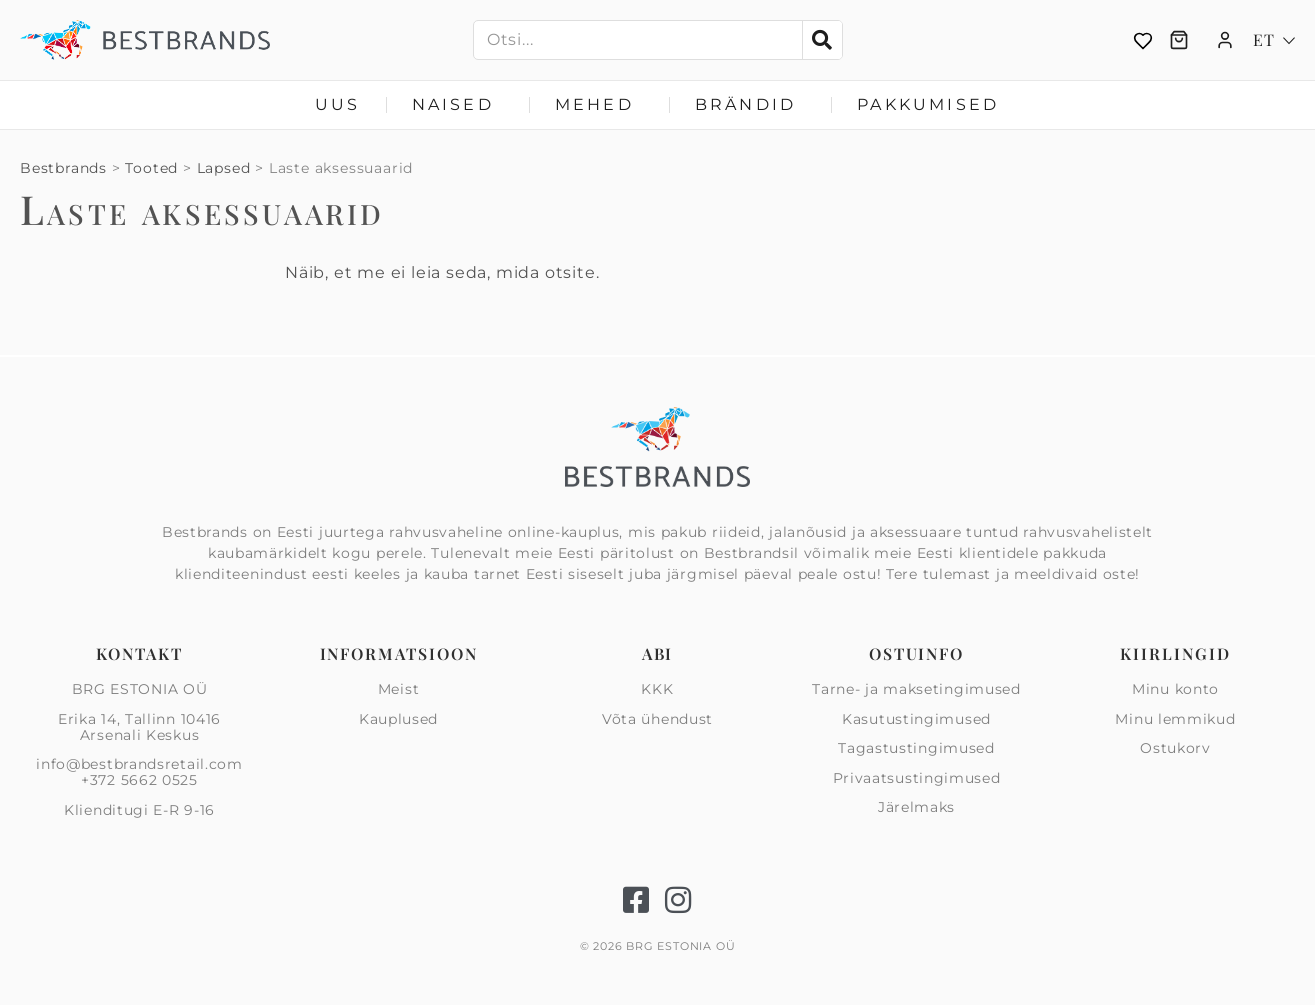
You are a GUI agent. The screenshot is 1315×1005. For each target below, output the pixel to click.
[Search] (822, 40)
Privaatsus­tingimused (917, 778)
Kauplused (398, 719)
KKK (657, 690)
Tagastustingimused (916, 748)
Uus (338, 104)
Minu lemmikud (1175, 719)
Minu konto (1175, 690)
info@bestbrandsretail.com (139, 764)
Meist (399, 690)
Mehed (599, 105)
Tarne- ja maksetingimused (916, 690)
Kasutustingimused (916, 719)
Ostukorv (1175, 748)
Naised (458, 105)
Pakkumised (928, 104)
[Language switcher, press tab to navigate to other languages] (1274, 40)
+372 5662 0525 (139, 780)
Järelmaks (916, 807)
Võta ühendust (657, 719)
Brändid (750, 105)
